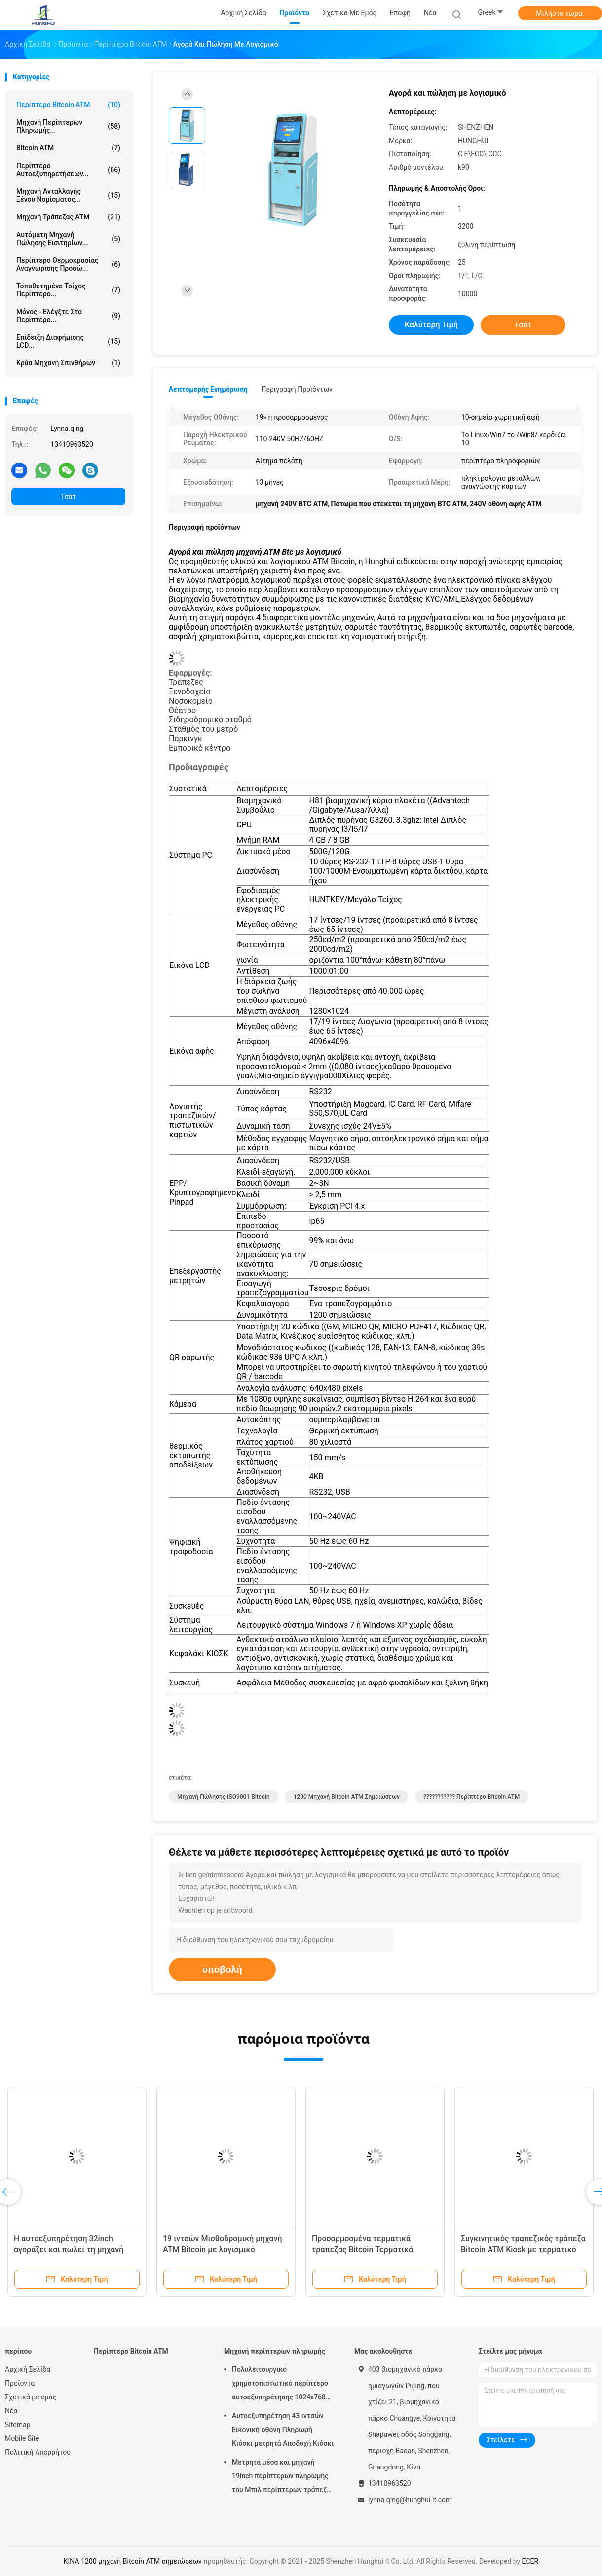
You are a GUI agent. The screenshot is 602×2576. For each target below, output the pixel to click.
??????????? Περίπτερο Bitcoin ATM (471, 1796)
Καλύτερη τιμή (431, 324)
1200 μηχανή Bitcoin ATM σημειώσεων (347, 1796)
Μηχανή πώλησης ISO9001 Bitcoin (223, 1796)
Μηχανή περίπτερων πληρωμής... (68, 126)
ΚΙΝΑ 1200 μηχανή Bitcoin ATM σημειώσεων (133, 2561)
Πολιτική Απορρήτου (38, 2452)
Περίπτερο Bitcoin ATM (68, 104)
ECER (530, 2561)
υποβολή (222, 1969)
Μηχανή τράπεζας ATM (68, 217)
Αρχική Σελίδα (27, 2369)
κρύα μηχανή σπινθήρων (68, 363)
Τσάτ (68, 497)
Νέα (11, 2411)
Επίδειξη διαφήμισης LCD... (68, 341)
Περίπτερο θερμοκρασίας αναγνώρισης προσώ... (68, 264)
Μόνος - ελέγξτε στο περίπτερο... (68, 315)
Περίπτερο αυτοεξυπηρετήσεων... (68, 170)
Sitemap (17, 2425)
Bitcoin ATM (68, 148)
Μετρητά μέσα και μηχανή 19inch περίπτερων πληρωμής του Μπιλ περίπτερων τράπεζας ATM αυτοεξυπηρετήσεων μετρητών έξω (283, 2477)
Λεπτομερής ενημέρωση (208, 389)
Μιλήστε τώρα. (560, 13)
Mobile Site (22, 2438)
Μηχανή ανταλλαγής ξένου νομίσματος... (68, 195)
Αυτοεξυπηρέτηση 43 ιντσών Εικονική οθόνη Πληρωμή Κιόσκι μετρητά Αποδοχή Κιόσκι (283, 2429)
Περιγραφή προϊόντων (297, 389)
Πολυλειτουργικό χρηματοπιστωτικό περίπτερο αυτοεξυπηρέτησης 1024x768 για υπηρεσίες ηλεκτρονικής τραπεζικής (280, 2384)
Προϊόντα (20, 2383)
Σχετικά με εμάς (30, 2397)
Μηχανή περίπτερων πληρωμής (274, 2351)
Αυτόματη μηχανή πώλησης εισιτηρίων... (68, 239)
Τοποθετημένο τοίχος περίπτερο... (68, 290)
